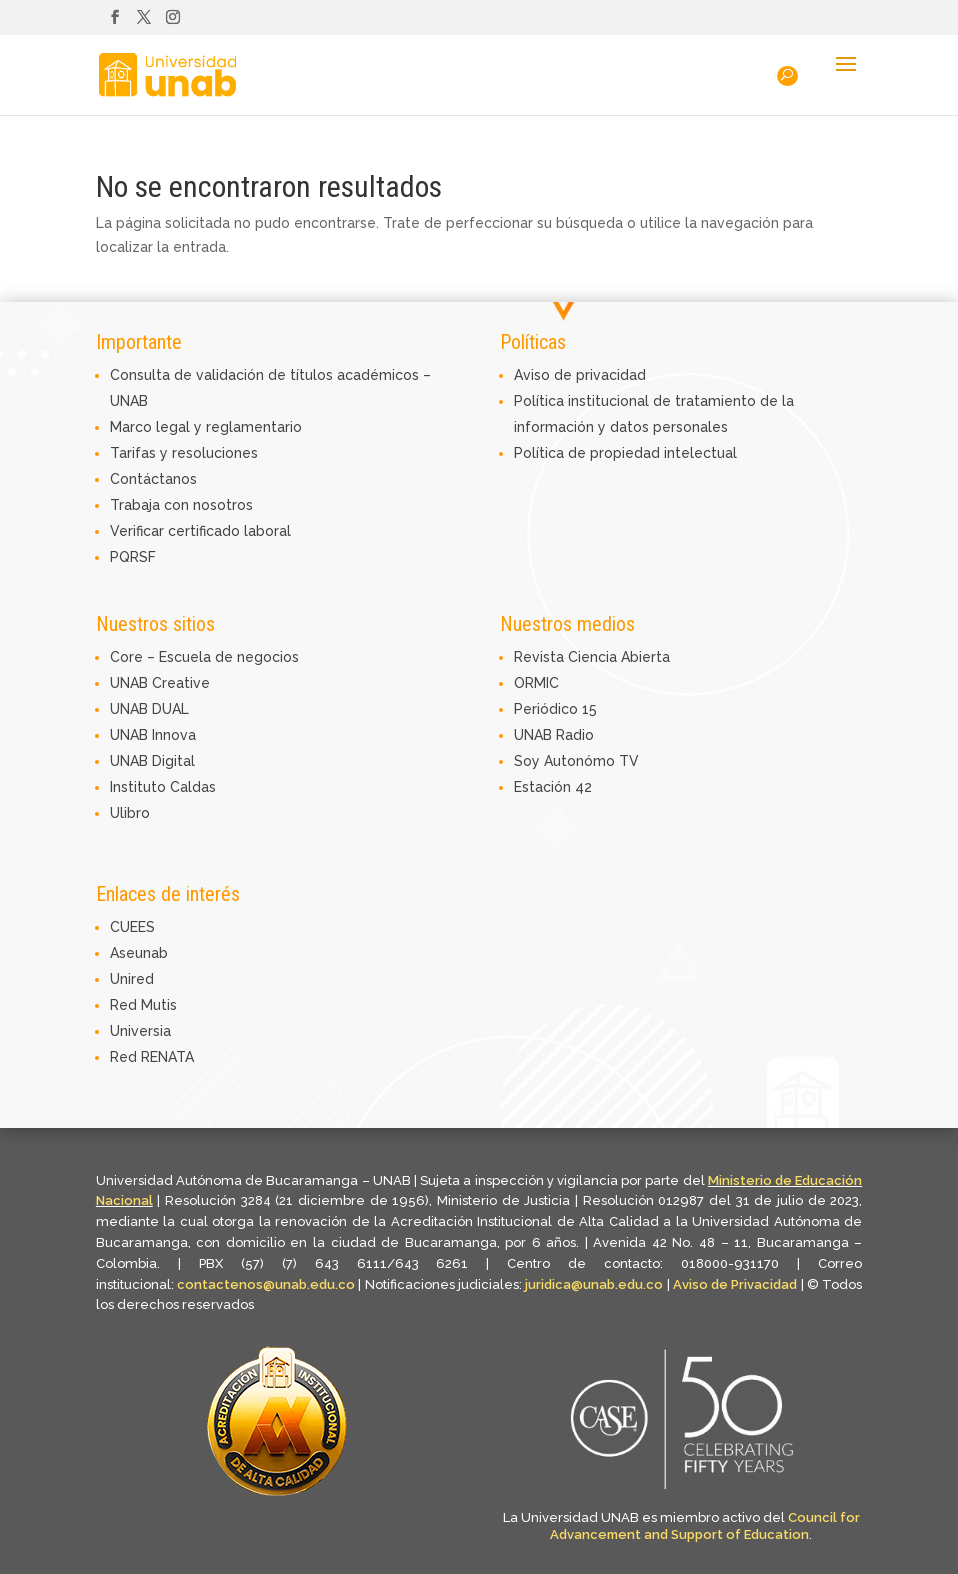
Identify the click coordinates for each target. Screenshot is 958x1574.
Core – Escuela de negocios (204, 657)
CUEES (132, 927)
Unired (132, 979)
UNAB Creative (160, 683)
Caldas (193, 787)
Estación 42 (553, 787)
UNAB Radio (554, 735)
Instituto (140, 787)
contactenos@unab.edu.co (266, 1284)
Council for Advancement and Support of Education (705, 1526)
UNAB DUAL (149, 709)
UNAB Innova (153, 735)
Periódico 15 (555, 709)
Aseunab (139, 953)
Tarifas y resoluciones (184, 453)
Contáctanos (153, 479)
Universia (140, 1031)
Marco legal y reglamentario (206, 427)
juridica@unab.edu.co (594, 1284)
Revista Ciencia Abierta (592, 657)
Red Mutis (143, 1005)
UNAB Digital (152, 761)
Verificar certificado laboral (200, 531)
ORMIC (536, 683)
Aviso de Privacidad (737, 1284)
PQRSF (133, 557)
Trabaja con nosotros (181, 505)
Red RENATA (152, 1057)
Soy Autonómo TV (576, 761)
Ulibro (130, 813)
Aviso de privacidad (580, 375)
